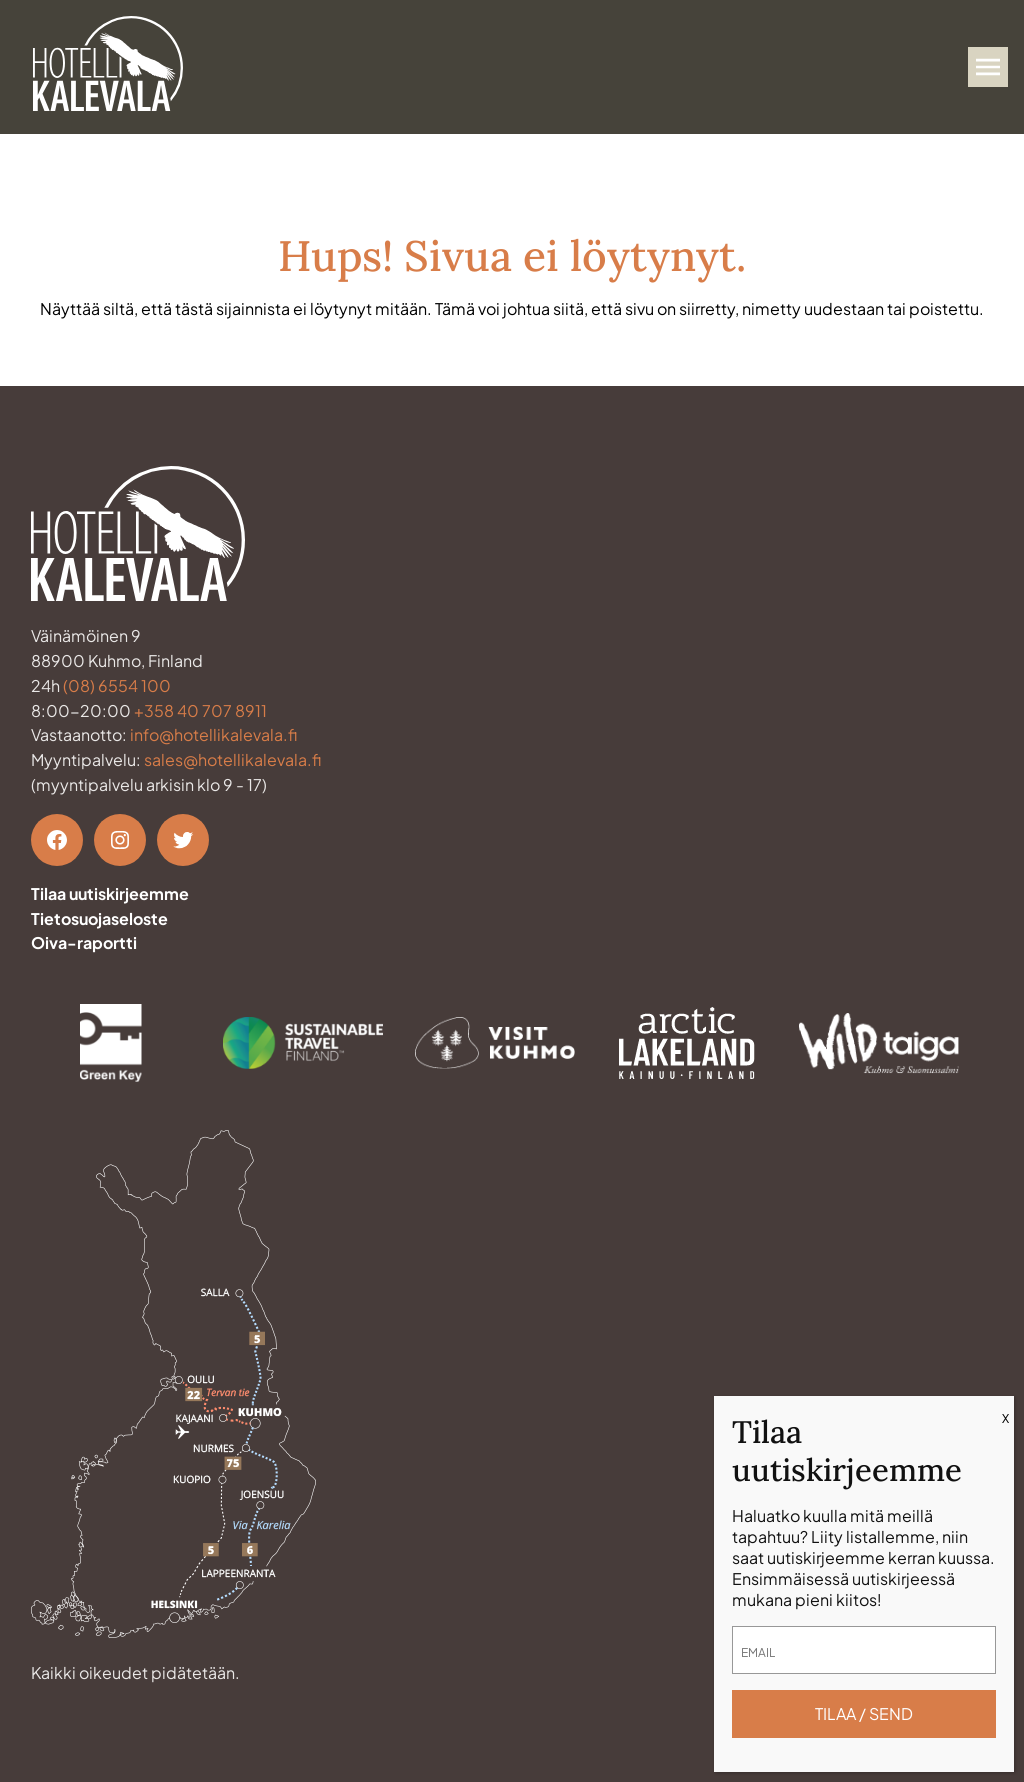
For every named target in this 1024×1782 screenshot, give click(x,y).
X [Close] (1005, 1418)
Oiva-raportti (84, 942)
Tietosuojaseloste (99, 918)
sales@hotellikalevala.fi (232, 759)
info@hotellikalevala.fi (213, 734)
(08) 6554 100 (117, 685)
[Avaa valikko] (988, 67)
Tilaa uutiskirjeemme (110, 893)
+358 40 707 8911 (200, 710)
